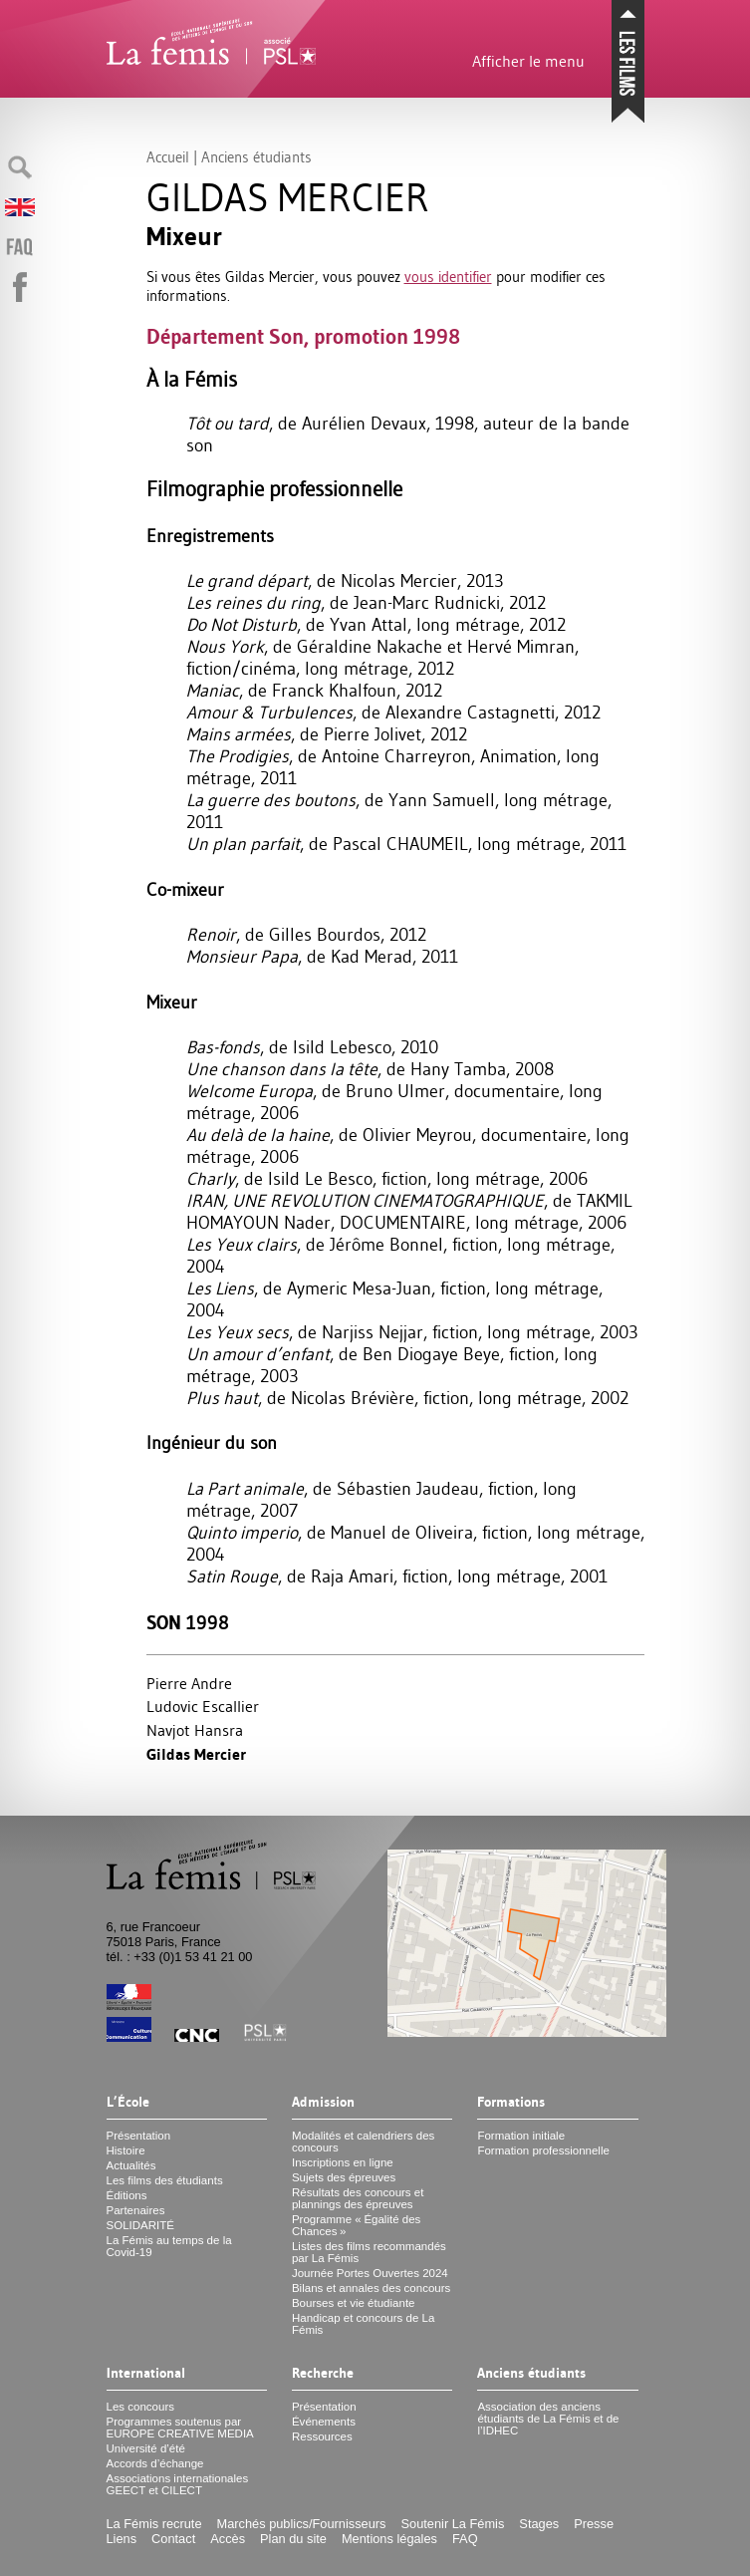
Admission (323, 2103)
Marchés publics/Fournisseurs (301, 2523)
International (146, 2374)
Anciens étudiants (531, 2374)
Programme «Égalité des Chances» (356, 2225)
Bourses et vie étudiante (353, 2303)
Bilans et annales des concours (371, 2288)
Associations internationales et (178, 2484)
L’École (128, 2103)
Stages (539, 2523)
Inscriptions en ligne (342, 2162)
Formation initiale (521, 2136)
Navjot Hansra (194, 1730)
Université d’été (146, 2448)
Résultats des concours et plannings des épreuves (358, 2198)
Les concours (141, 2407)
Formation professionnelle (543, 2150)
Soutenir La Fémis (453, 2523)
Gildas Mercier (196, 1754)
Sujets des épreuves (343, 2177)
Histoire (126, 2150)
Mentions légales (389, 2538)
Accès (227, 2538)
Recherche (323, 2374)
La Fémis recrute (154, 2523)
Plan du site (293, 2538)
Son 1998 (187, 1622)
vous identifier (448, 276)
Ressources (322, 2436)
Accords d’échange (155, 2463)
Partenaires (136, 2210)
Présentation (139, 2136)
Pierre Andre (189, 1683)
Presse (594, 2523)
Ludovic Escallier (202, 1706)
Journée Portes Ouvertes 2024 (370, 2273)
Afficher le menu (528, 61)
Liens (122, 2538)
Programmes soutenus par (180, 2427)
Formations (511, 2103)
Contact (173, 2538)
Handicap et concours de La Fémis (363, 2324)
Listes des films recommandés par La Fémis (369, 2252)
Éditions (127, 2195)
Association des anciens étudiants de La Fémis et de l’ (548, 2418)
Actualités (131, 2165)
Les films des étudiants (165, 2180)
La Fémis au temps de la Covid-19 (169, 2246)
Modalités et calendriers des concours (363, 2141)
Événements (324, 2422)
